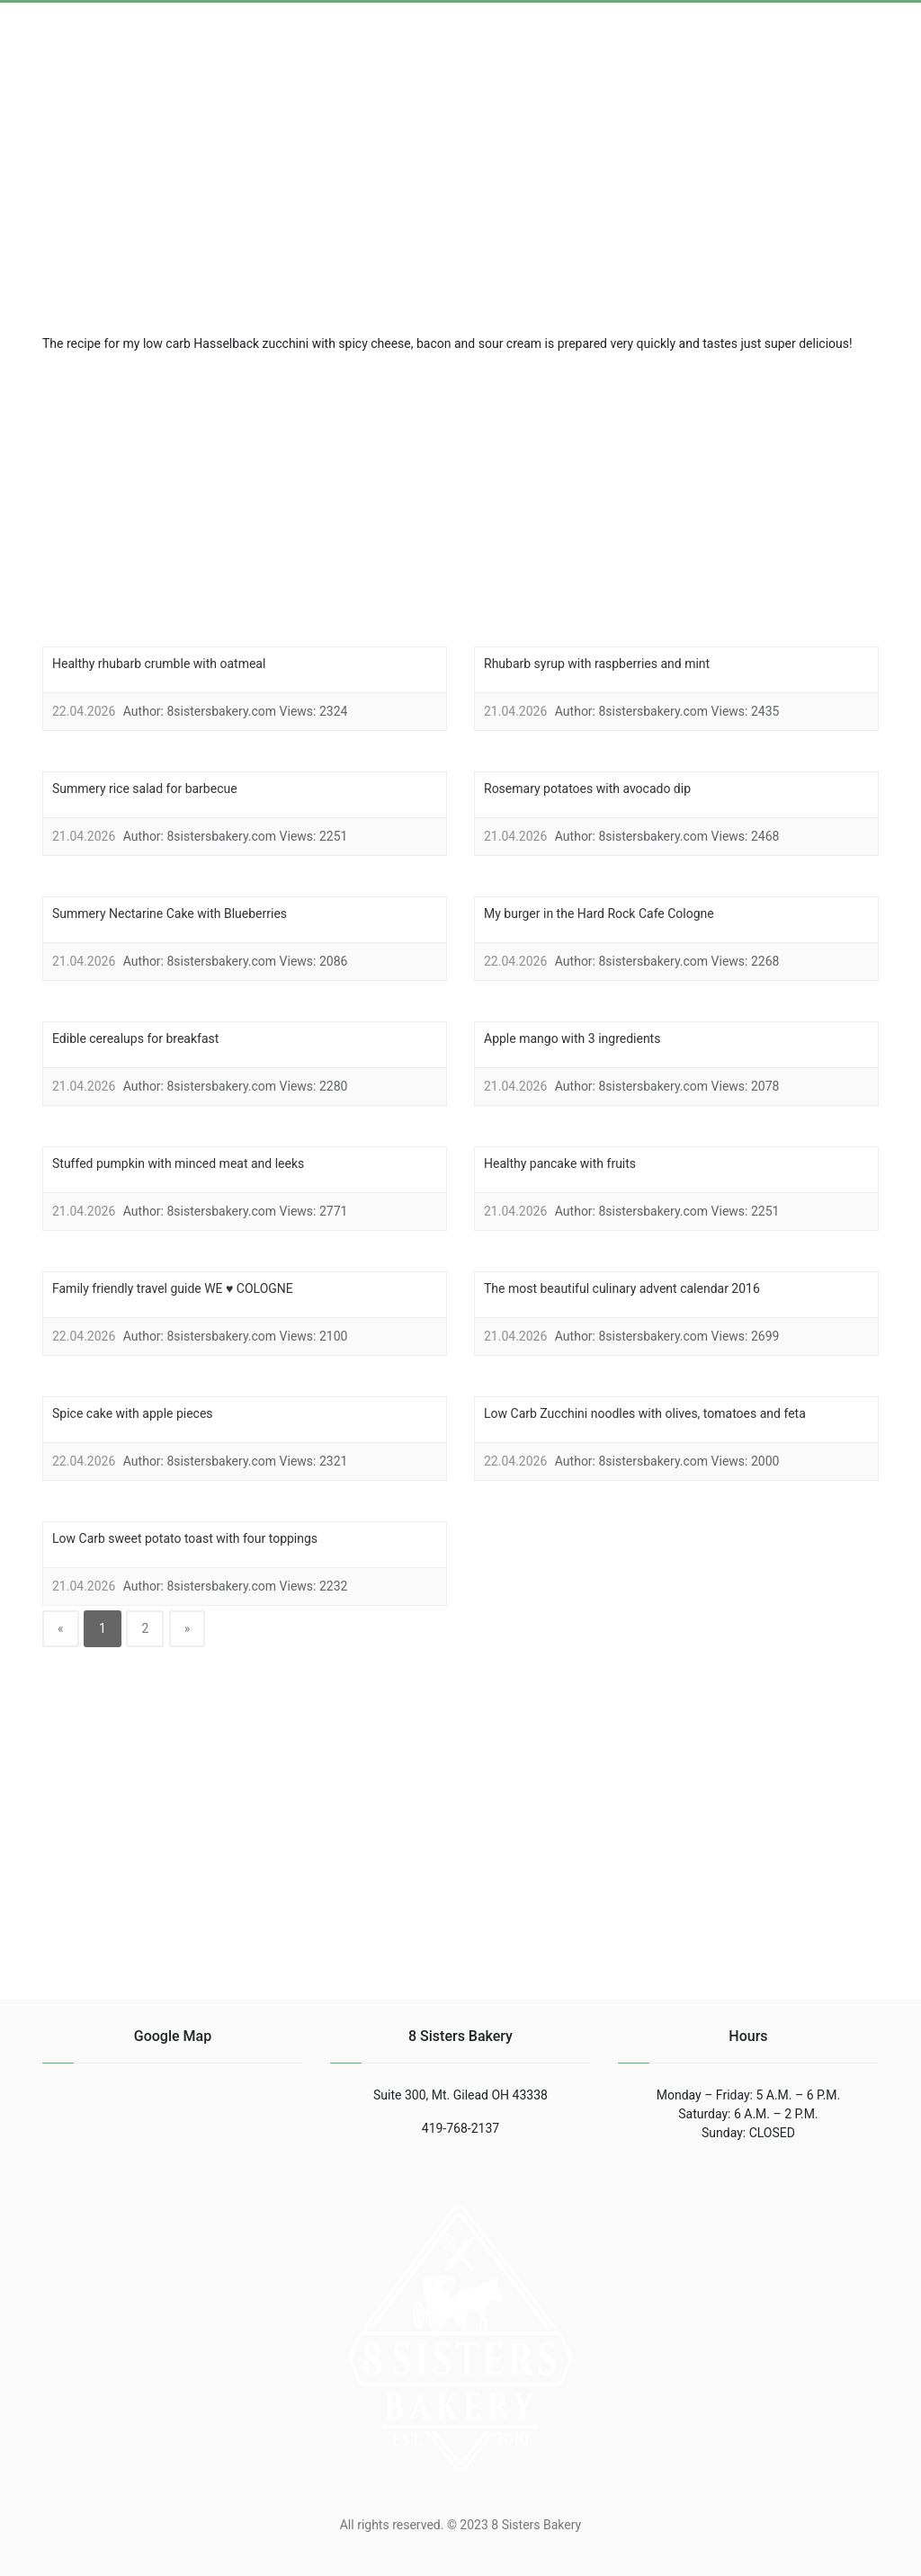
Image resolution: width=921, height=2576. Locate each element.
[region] (460, 497)
